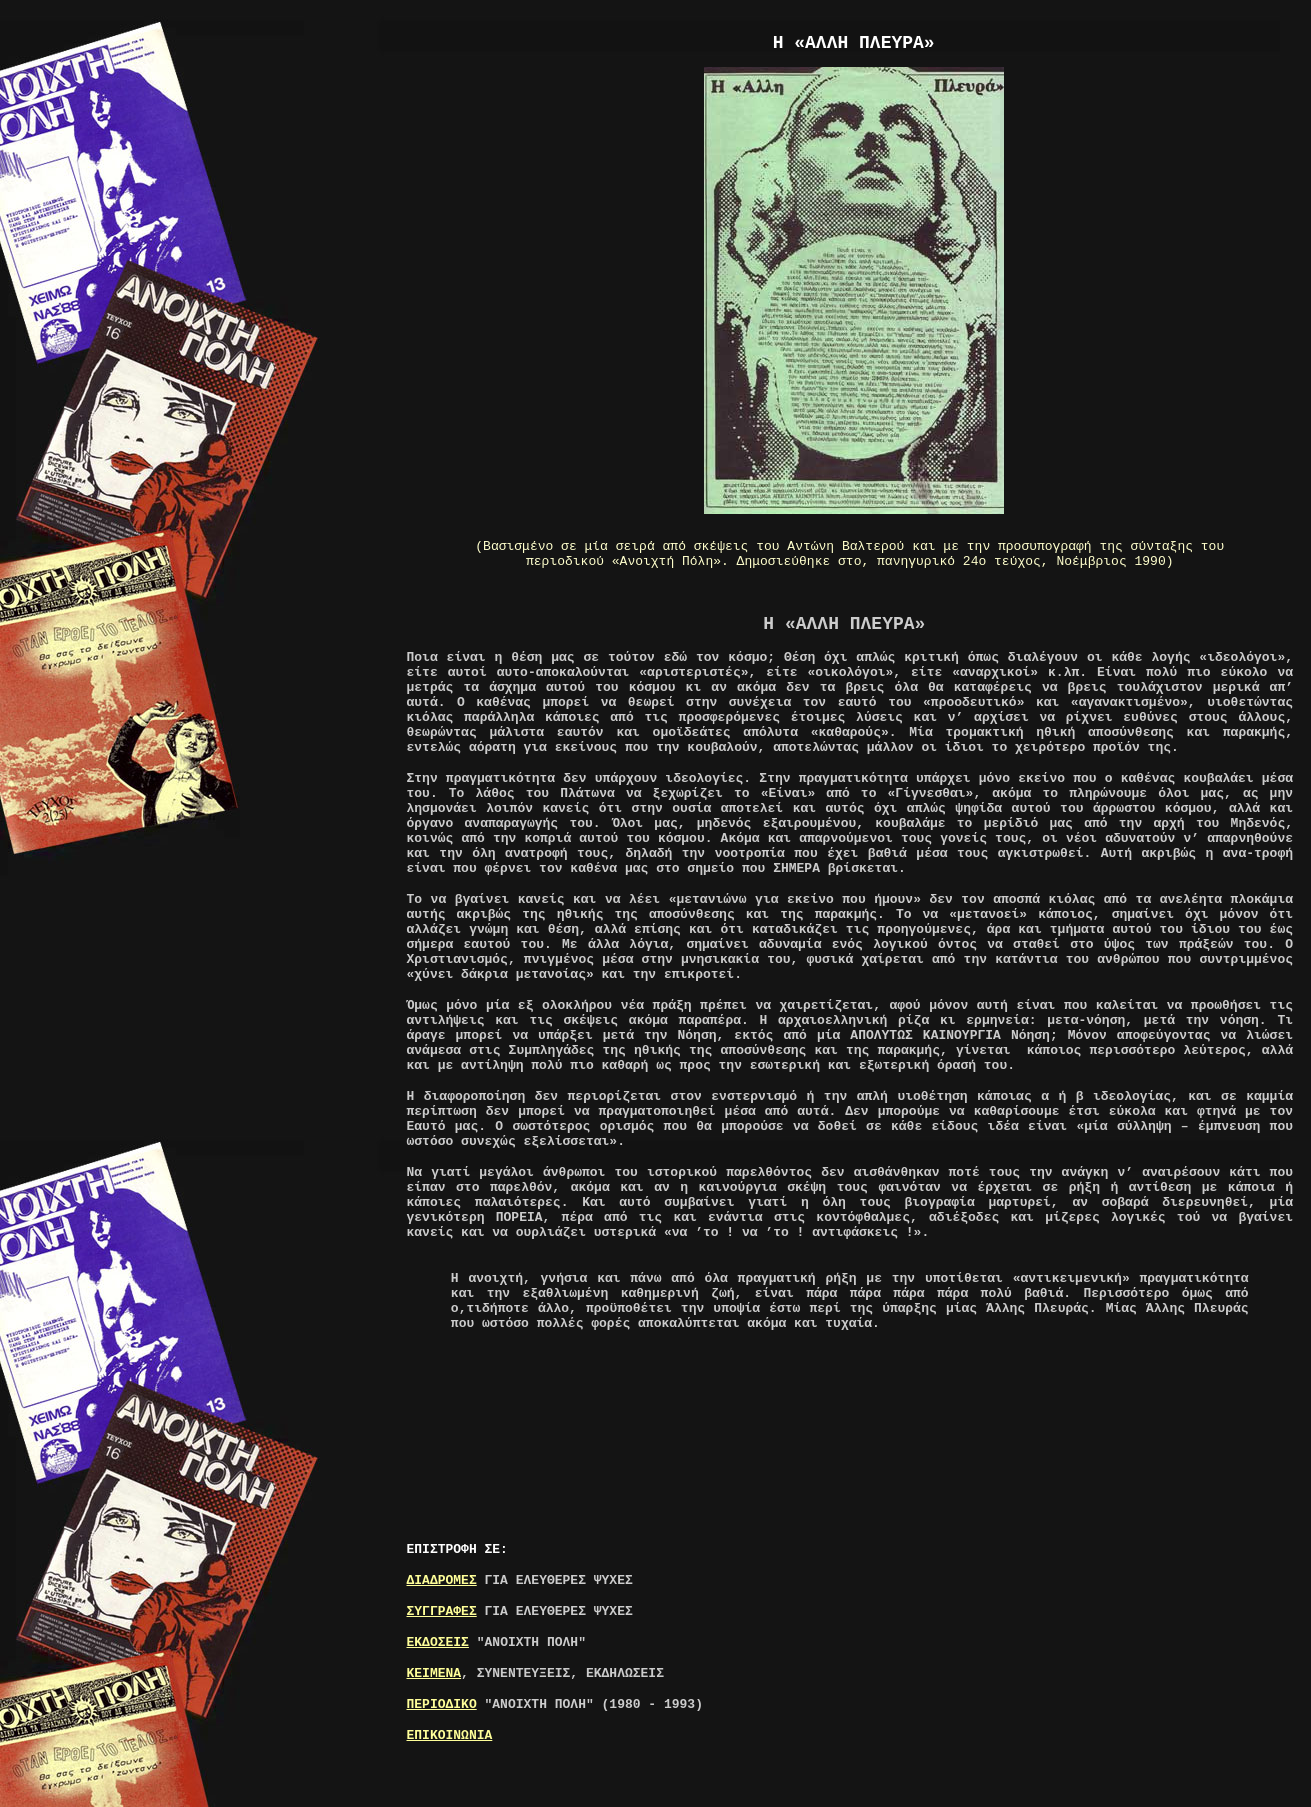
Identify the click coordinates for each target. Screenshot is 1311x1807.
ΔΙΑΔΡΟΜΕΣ (442, 1580)
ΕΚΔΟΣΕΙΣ (438, 1642)
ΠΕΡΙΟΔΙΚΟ (442, 1704)
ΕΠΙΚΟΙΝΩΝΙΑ (450, 1735)
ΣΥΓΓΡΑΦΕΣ (442, 1611)
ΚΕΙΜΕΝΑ (434, 1673)
